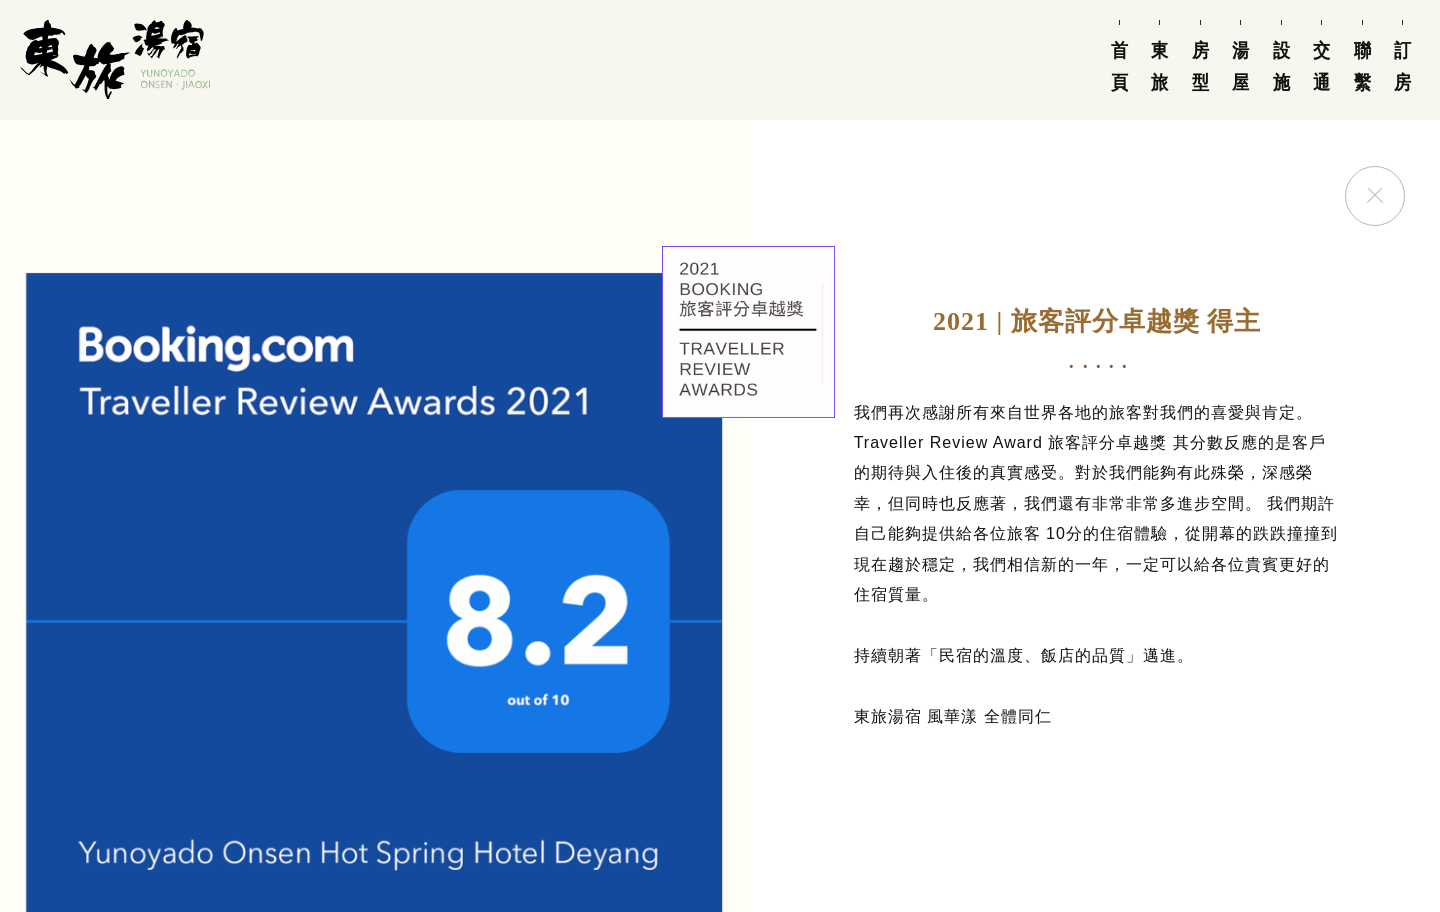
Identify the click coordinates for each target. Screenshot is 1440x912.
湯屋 (1241, 66)
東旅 (1160, 66)
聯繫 (1362, 66)
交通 (1322, 66)
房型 (1200, 66)
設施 (1281, 66)
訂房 (1403, 66)
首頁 (1119, 66)
